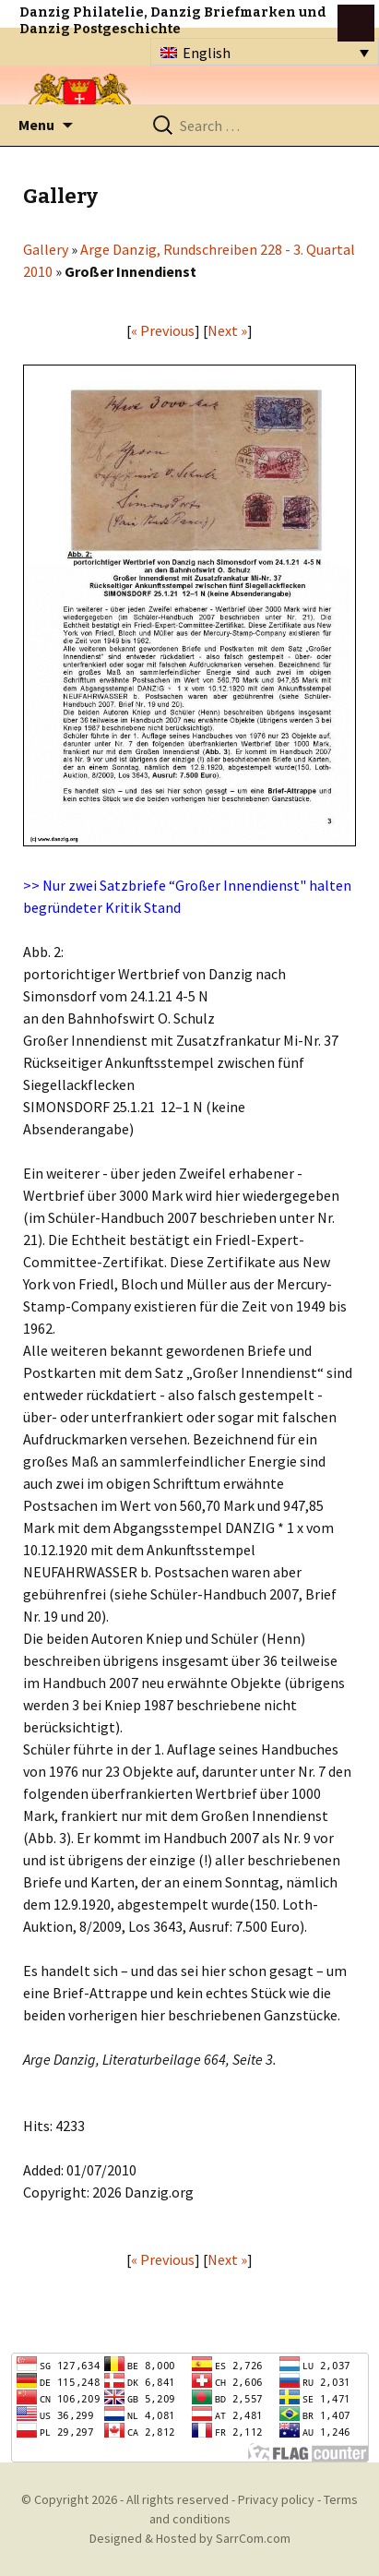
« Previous (163, 330)
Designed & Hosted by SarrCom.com (189, 2538)
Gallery (45, 249)
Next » (227, 330)
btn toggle (356, 23)
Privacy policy (276, 2499)
